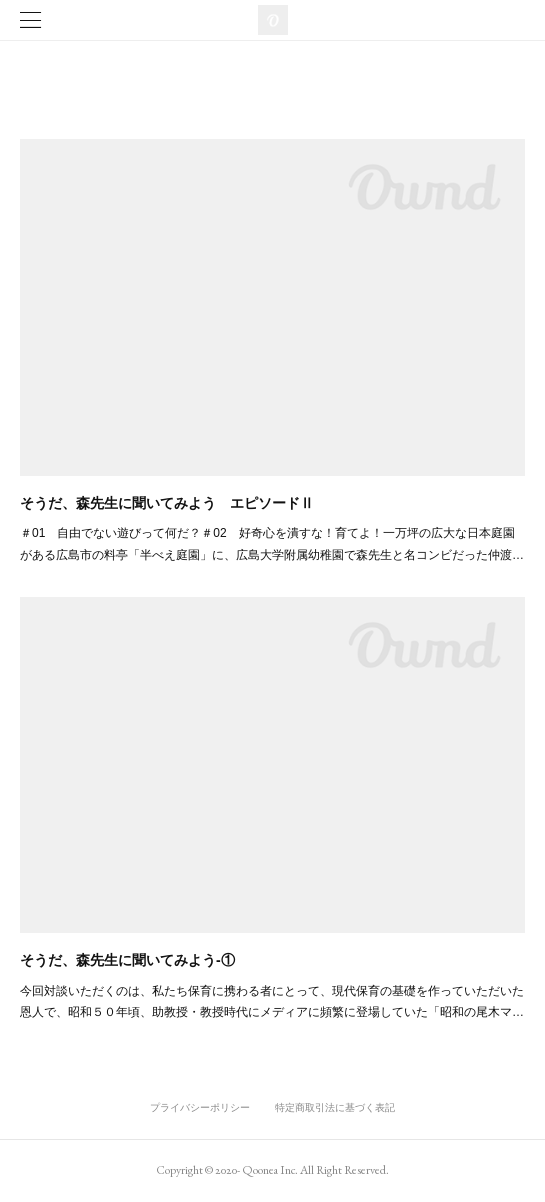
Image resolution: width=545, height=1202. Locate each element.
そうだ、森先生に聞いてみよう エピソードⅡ (167, 503)
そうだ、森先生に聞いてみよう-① (127, 960)
